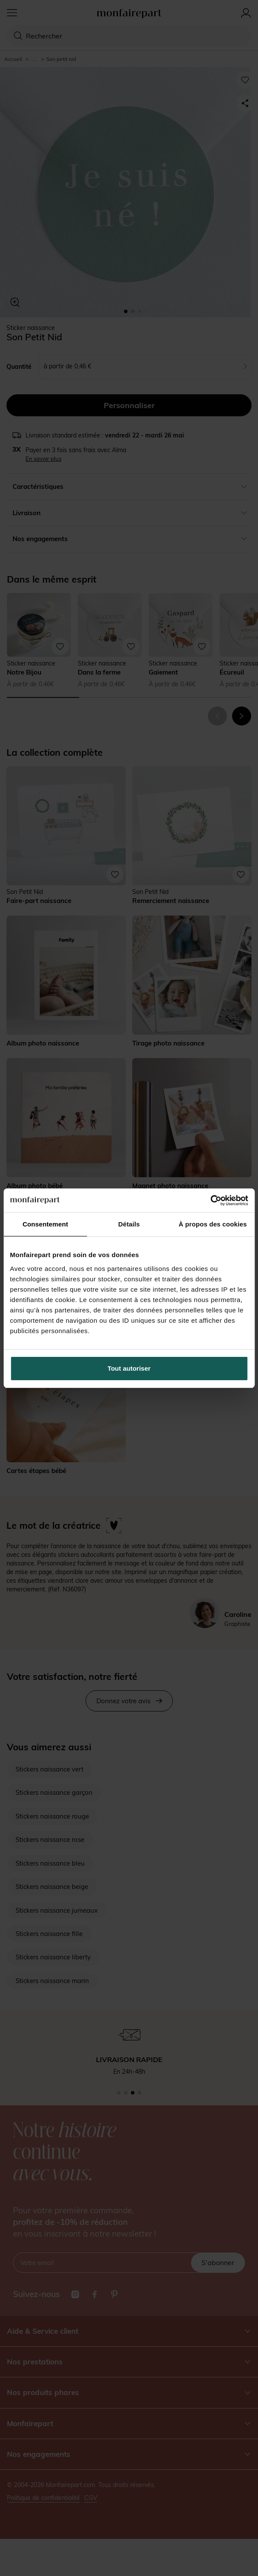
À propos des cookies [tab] (212, 1224)
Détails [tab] (129, 1224)
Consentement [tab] (45, 1224)
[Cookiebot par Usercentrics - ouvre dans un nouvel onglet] (210, 1200)
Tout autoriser (129, 1368)
